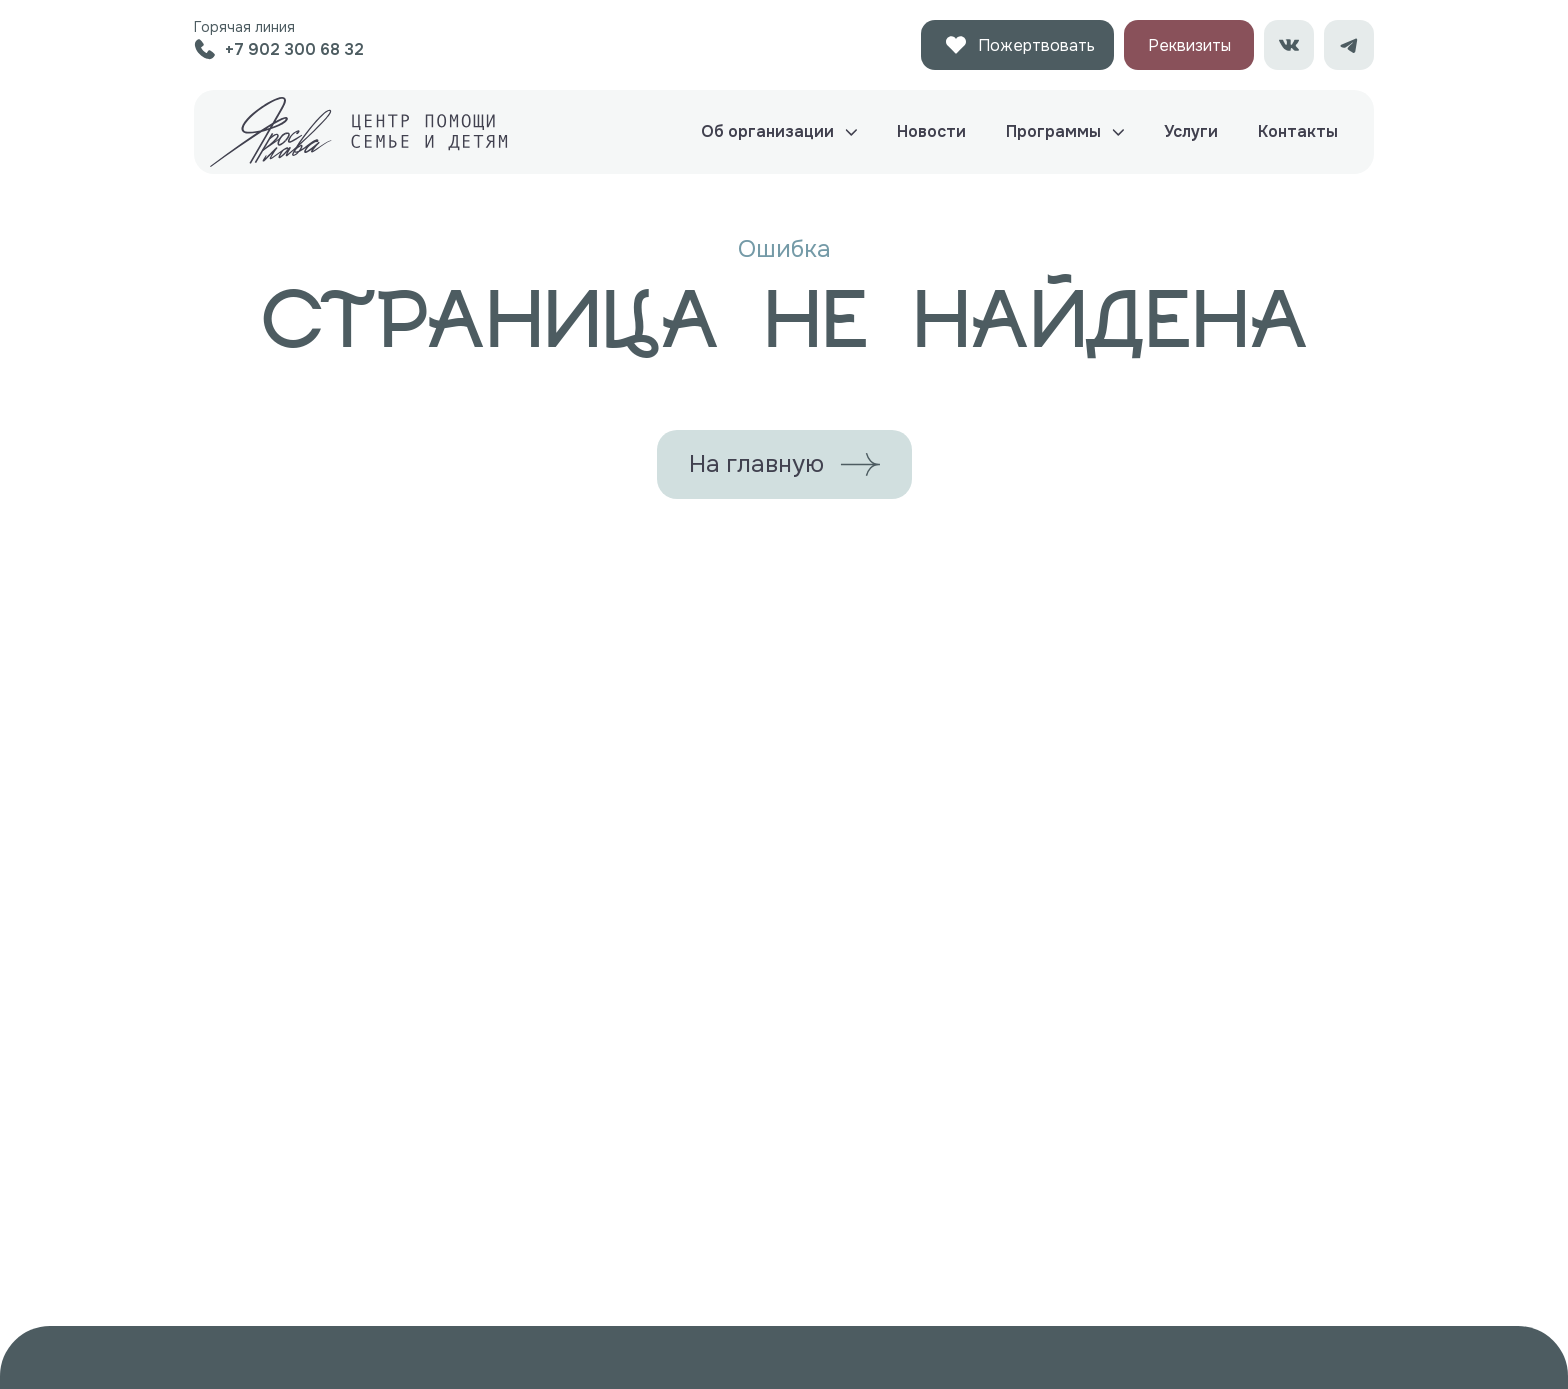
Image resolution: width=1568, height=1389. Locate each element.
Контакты (1298, 131)
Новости (931, 131)
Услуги (1191, 131)
